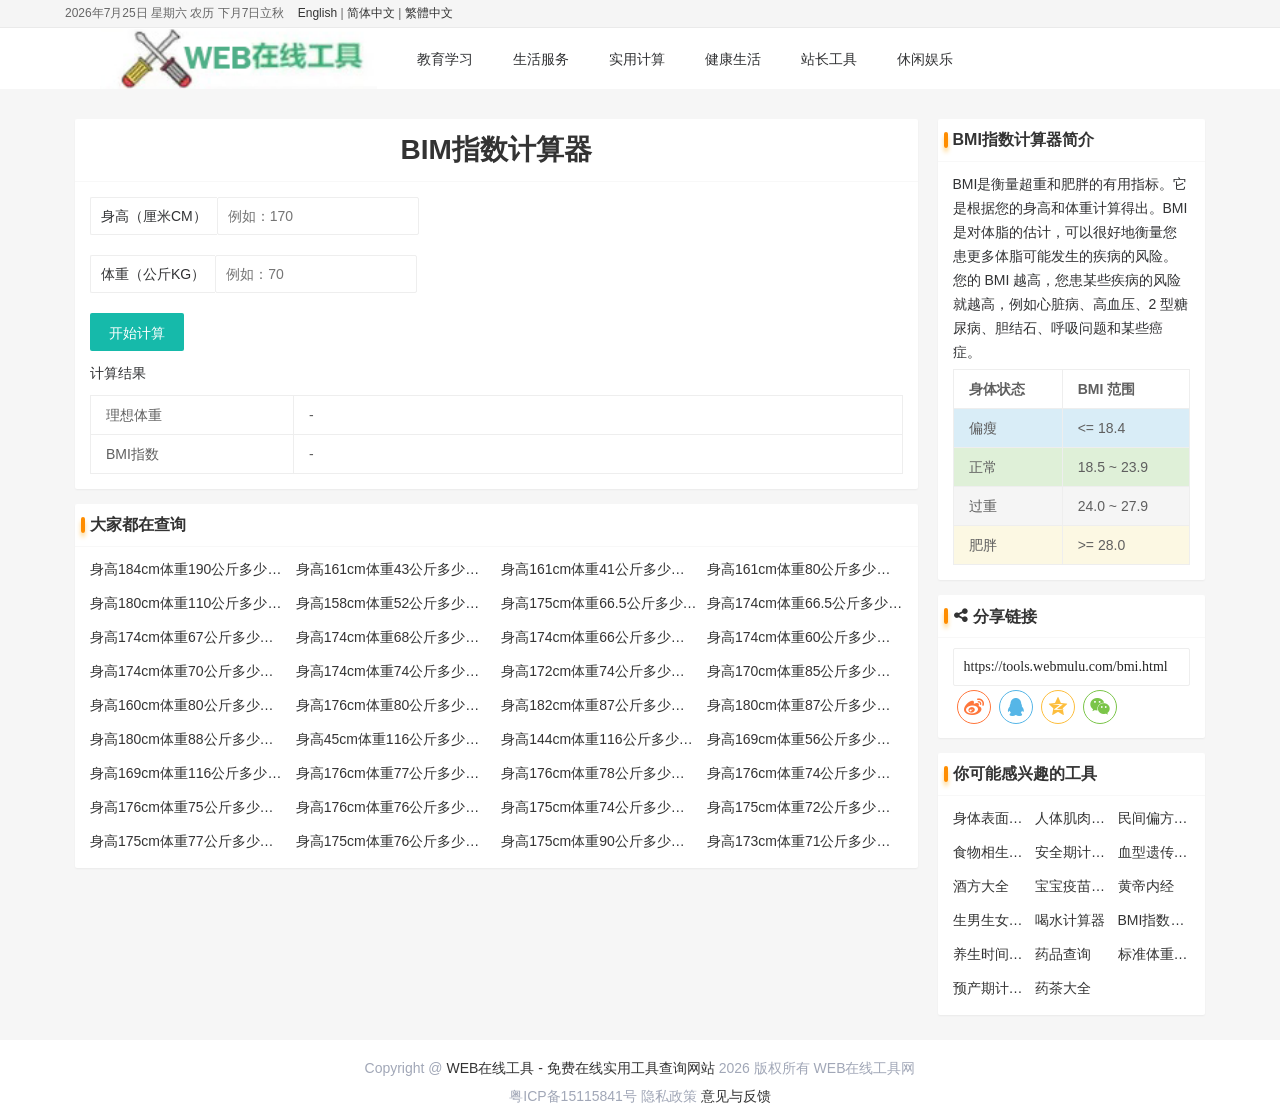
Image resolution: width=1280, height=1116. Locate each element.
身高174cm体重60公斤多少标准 (806, 637)
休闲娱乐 (925, 59)
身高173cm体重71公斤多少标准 (806, 841)
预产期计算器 (995, 988)
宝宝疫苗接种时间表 (1098, 886)
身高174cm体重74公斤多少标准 (395, 671)
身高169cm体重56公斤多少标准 (806, 739)
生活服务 (541, 59)
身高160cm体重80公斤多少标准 (189, 705)
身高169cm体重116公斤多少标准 (192, 773)
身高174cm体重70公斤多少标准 (189, 671)
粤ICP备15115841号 (573, 1096)
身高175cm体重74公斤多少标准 (600, 807)
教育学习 (445, 59)
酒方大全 (981, 886)
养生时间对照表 (1002, 954)
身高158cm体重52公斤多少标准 (395, 603)
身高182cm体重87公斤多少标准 (600, 705)
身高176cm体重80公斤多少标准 (395, 705)
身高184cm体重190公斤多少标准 (192, 569)
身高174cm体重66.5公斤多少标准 (811, 603)
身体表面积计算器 (1009, 818)
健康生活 (733, 59)
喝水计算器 (1070, 920)
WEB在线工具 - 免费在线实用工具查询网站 (580, 1068)
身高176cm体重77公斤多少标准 (395, 773)
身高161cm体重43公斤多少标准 (395, 569)
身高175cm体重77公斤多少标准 (189, 841)
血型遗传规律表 (1167, 852)
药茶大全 (1063, 988)
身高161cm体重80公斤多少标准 (806, 569)
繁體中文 (429, 13)
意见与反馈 (736, 1096)
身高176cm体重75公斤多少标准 (189, 807)
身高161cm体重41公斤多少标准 (600, 569)
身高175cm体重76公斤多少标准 (395, 841)
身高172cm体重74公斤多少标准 (600, 671)
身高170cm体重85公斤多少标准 (806, 671)
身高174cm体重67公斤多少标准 (189, 637)
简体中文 (371, 13)
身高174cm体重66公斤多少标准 (600, 637)
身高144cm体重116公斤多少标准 (603, 739)
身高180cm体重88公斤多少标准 (189, 739)
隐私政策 (669, 1096)
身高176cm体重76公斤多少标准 (395, 807)
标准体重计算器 (1167, 954)
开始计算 (137, 333)
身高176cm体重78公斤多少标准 (600, 773)
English (317, 13)
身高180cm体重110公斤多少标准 (192, 603)
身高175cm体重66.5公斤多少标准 (605, 603)
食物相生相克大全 (1009, 852)
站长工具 (829, 59)
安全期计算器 (1077, 852)
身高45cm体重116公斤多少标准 (395, 739)
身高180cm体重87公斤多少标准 (806, 705)
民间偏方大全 (1160, 818)
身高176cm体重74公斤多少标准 (806, 773)
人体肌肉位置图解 (1091, 818)
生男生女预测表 (1002, 920)
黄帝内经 (1146, 886)
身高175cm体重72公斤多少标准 (806, 807)
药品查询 (1063, 954)
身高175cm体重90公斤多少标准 (600, 841)
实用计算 (637, 59)
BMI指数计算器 (1165, 920)
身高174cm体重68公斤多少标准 (395, 637)
